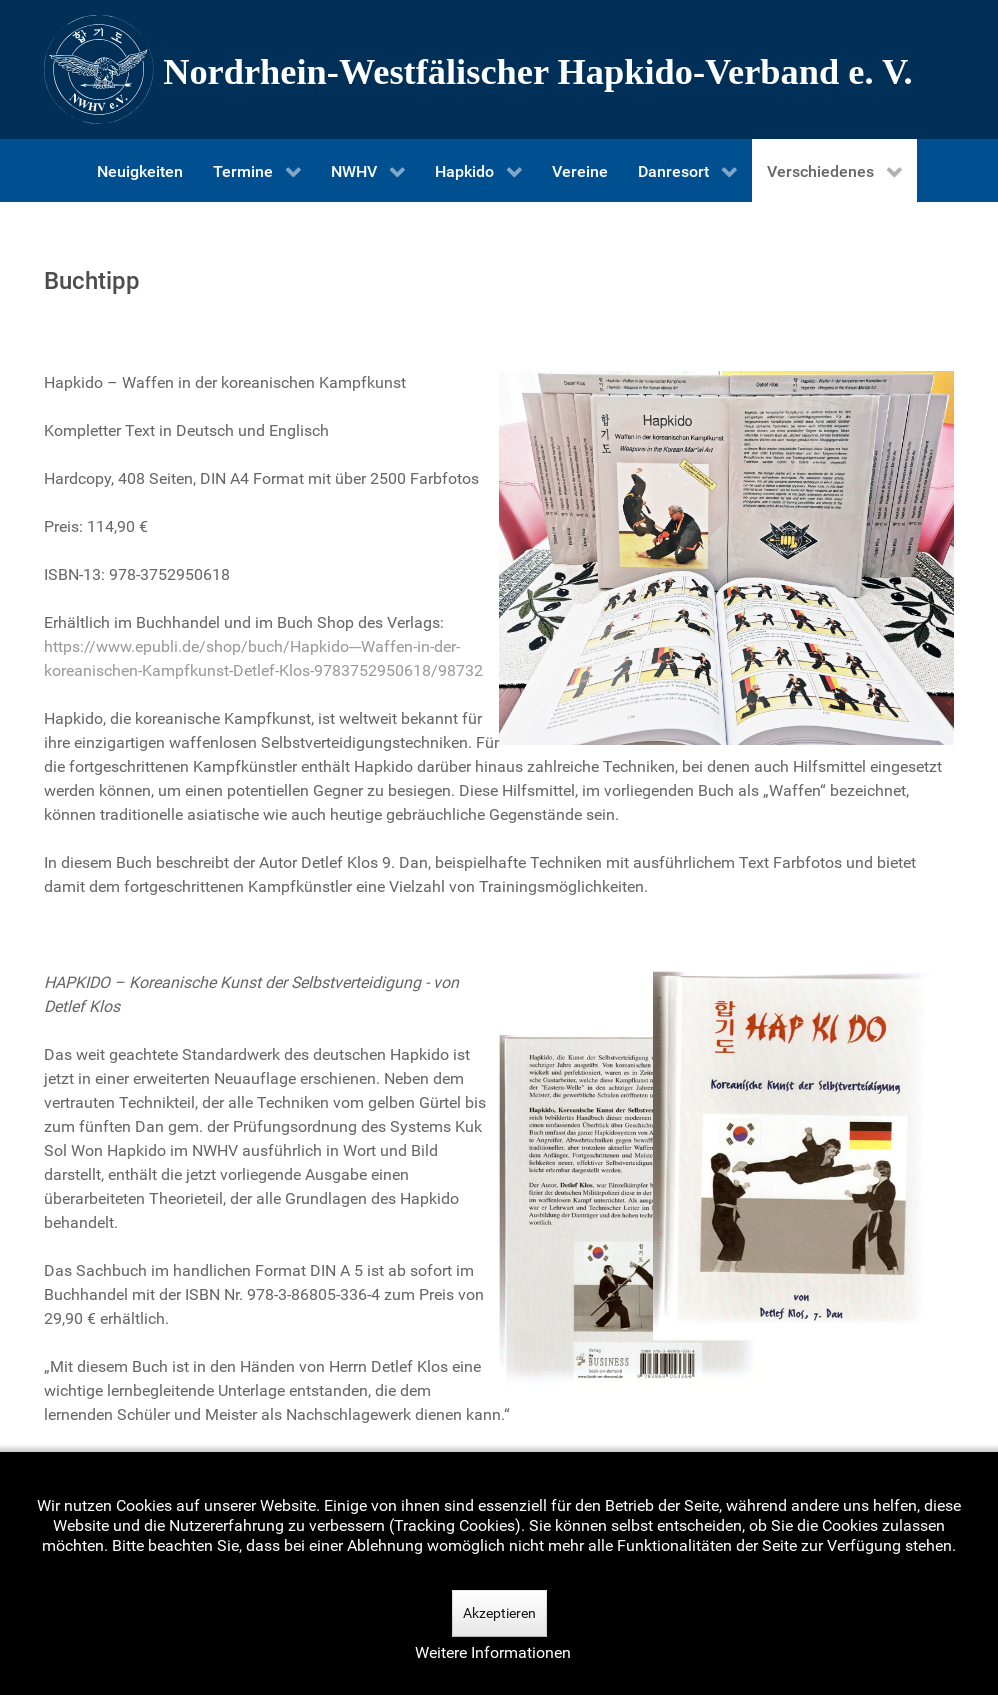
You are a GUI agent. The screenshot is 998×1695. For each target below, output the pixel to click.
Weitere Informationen (493, 1652)
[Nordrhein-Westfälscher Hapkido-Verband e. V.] (499, 69)
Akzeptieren (499, 1613)
